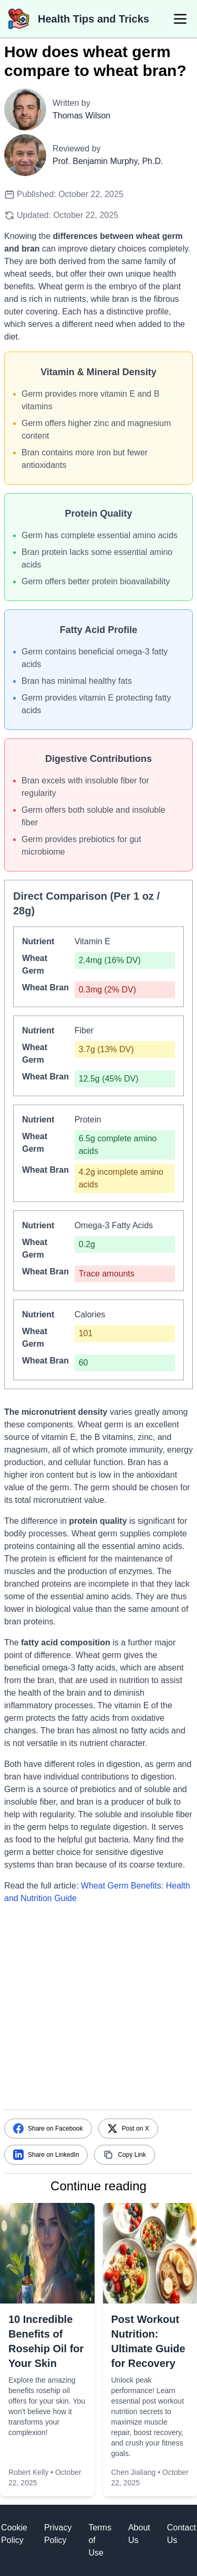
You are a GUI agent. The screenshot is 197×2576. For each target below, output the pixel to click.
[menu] (180, 18)
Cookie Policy (14, 2534)
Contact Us (181, 2534)
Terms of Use (99, 2540)
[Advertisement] (98, 2011)
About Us (139, 2534)
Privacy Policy (57, 2534)
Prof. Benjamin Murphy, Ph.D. (108, 161)
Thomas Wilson (81, 115)
